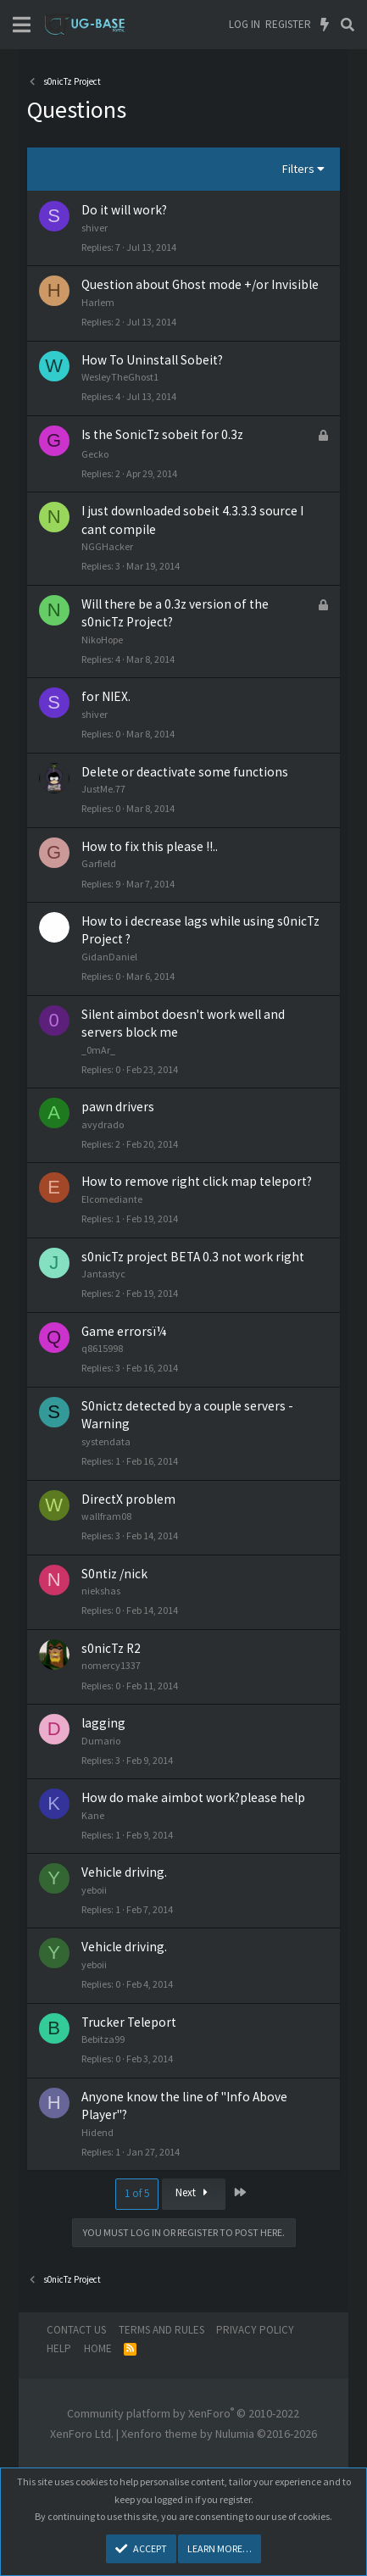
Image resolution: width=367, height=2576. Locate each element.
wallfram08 (106, 1516)
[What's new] (325, 24)
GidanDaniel (109, 956)
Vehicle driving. (124, 1872)
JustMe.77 (103, 788)
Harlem (97, 302)
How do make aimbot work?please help (193, 1797)
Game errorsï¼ (128, 1331)
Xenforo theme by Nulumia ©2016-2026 (219, 2433)
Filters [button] (298, 168)
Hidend (97, 2132)
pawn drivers (117, 1107)
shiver (94, 227)
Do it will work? (124, 210)
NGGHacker (107, 546)
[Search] (347, 24)
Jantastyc (103, 1273)
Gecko (94, 454)
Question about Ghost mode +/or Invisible (200, 284)
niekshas (100, 1590)
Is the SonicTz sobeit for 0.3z (162, 434)
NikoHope (102, 639)
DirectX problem (128, 1499)
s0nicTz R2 (111, 1648)
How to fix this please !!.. (149, 846)
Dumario (100, 1740)
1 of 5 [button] (137, 2193)
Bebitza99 (103, 2039)
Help (59, 2348)
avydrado (102, 1124)
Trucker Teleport (128, 2022)
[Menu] (21, 25)
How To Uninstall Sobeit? (152, 360)
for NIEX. (106, 696)
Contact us (76, 2330)
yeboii (94, 1889)
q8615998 (102, 1348)
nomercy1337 (111, 1665)
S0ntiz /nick (114, 1574)
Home (98, 2348)
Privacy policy (255, 2330)
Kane (92, 1815)
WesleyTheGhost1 (119, 376)
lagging (103, 1723)
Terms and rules (161, 2330)
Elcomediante (111, 1199)
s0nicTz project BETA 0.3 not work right (192, 1257)
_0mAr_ (98, 1049)
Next (194, 2192)
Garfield (98, 863)
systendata (106, 1441)
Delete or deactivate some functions (184, 772)
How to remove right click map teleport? (196, 1181)
